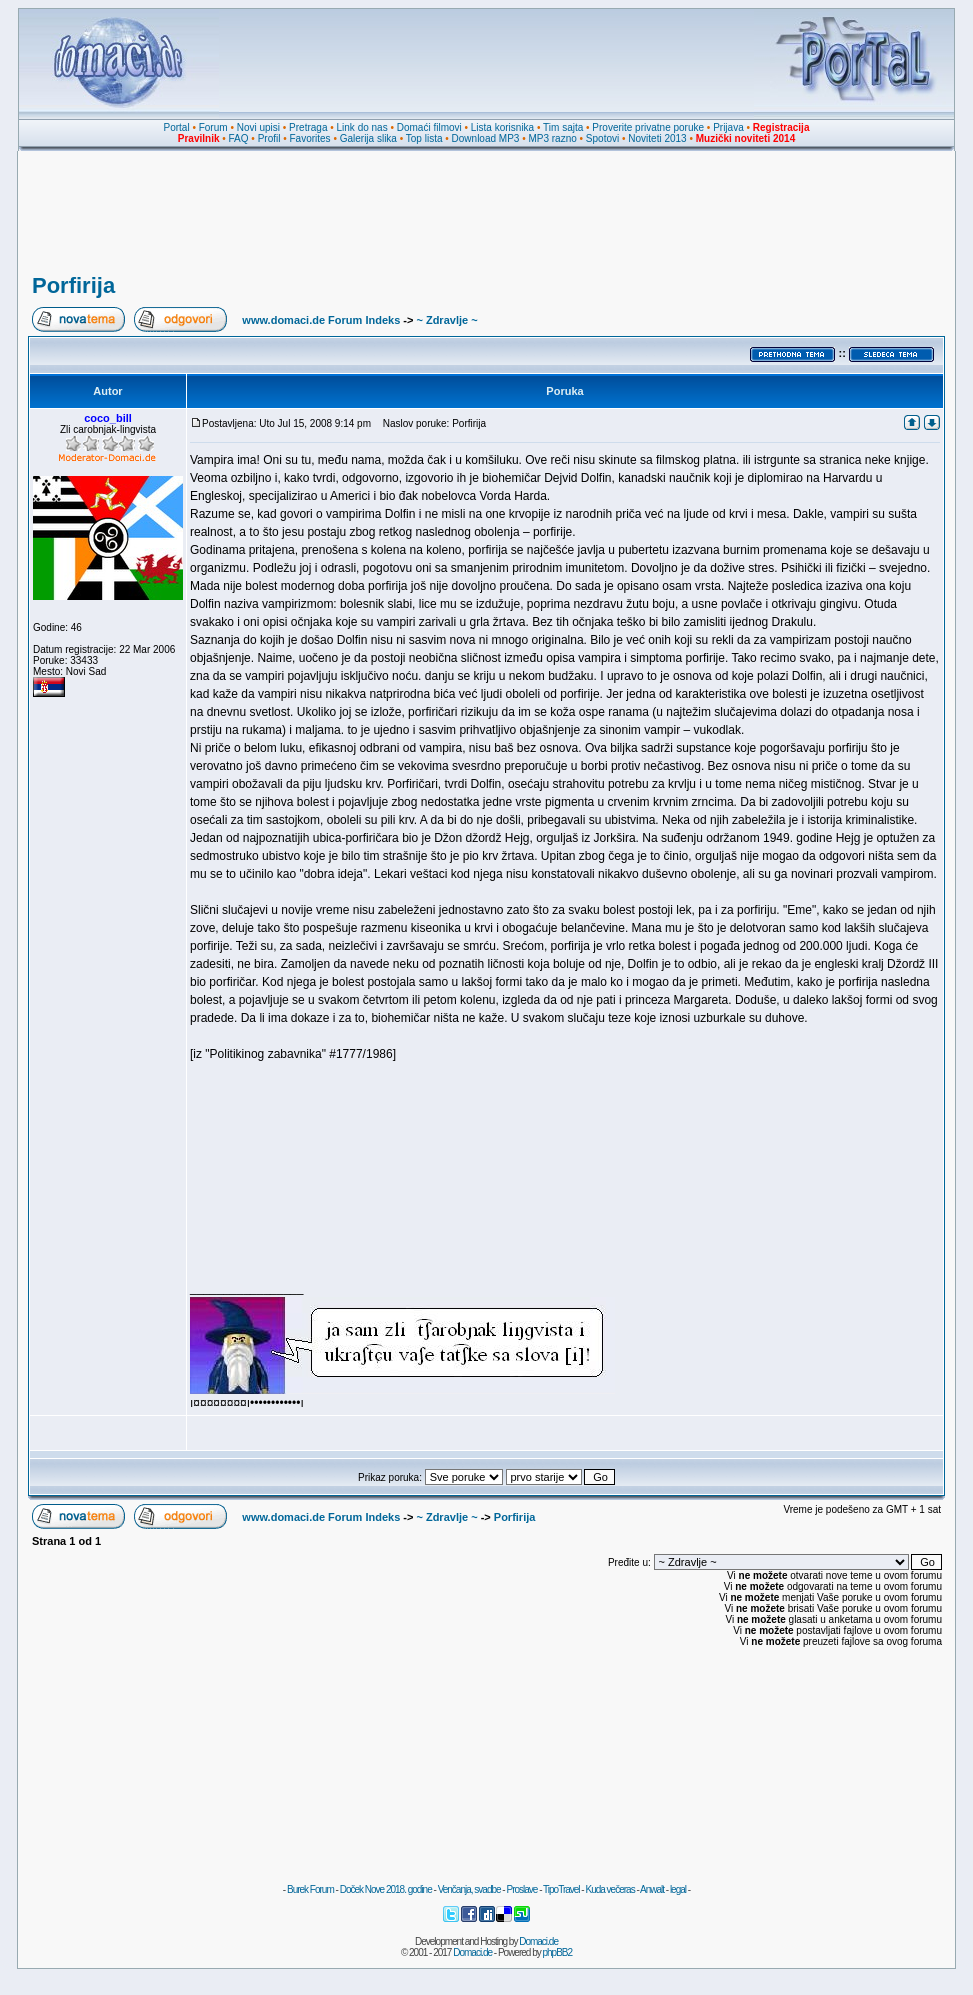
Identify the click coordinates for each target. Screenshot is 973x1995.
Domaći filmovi (429, 127)
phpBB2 (558, 1952)
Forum (213, 127)
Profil (269, 138)
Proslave (521, 1889)
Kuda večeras (609, 1889)
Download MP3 (486, 138)
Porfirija (73, 285)
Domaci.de (538, 1941)
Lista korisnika (502, 127)
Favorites (309, 138)
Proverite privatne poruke (648, 127)
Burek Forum (310, 1889)
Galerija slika (368, 138)
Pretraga (308, 127)
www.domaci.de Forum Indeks (321, 320)
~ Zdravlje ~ (446, 320)
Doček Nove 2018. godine (386, 1889)
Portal (177, 127)
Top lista (424, 138)
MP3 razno (552, 138)
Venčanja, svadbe (469, 1889)
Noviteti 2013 (657, 138)
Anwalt (652, 1889)
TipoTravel (561, 1889)
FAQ (239, 138)
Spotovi (602, 138)
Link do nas (362, 127)
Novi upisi (258, 127)
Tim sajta (563, 127)
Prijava (728, 127)
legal (678, 1889)
